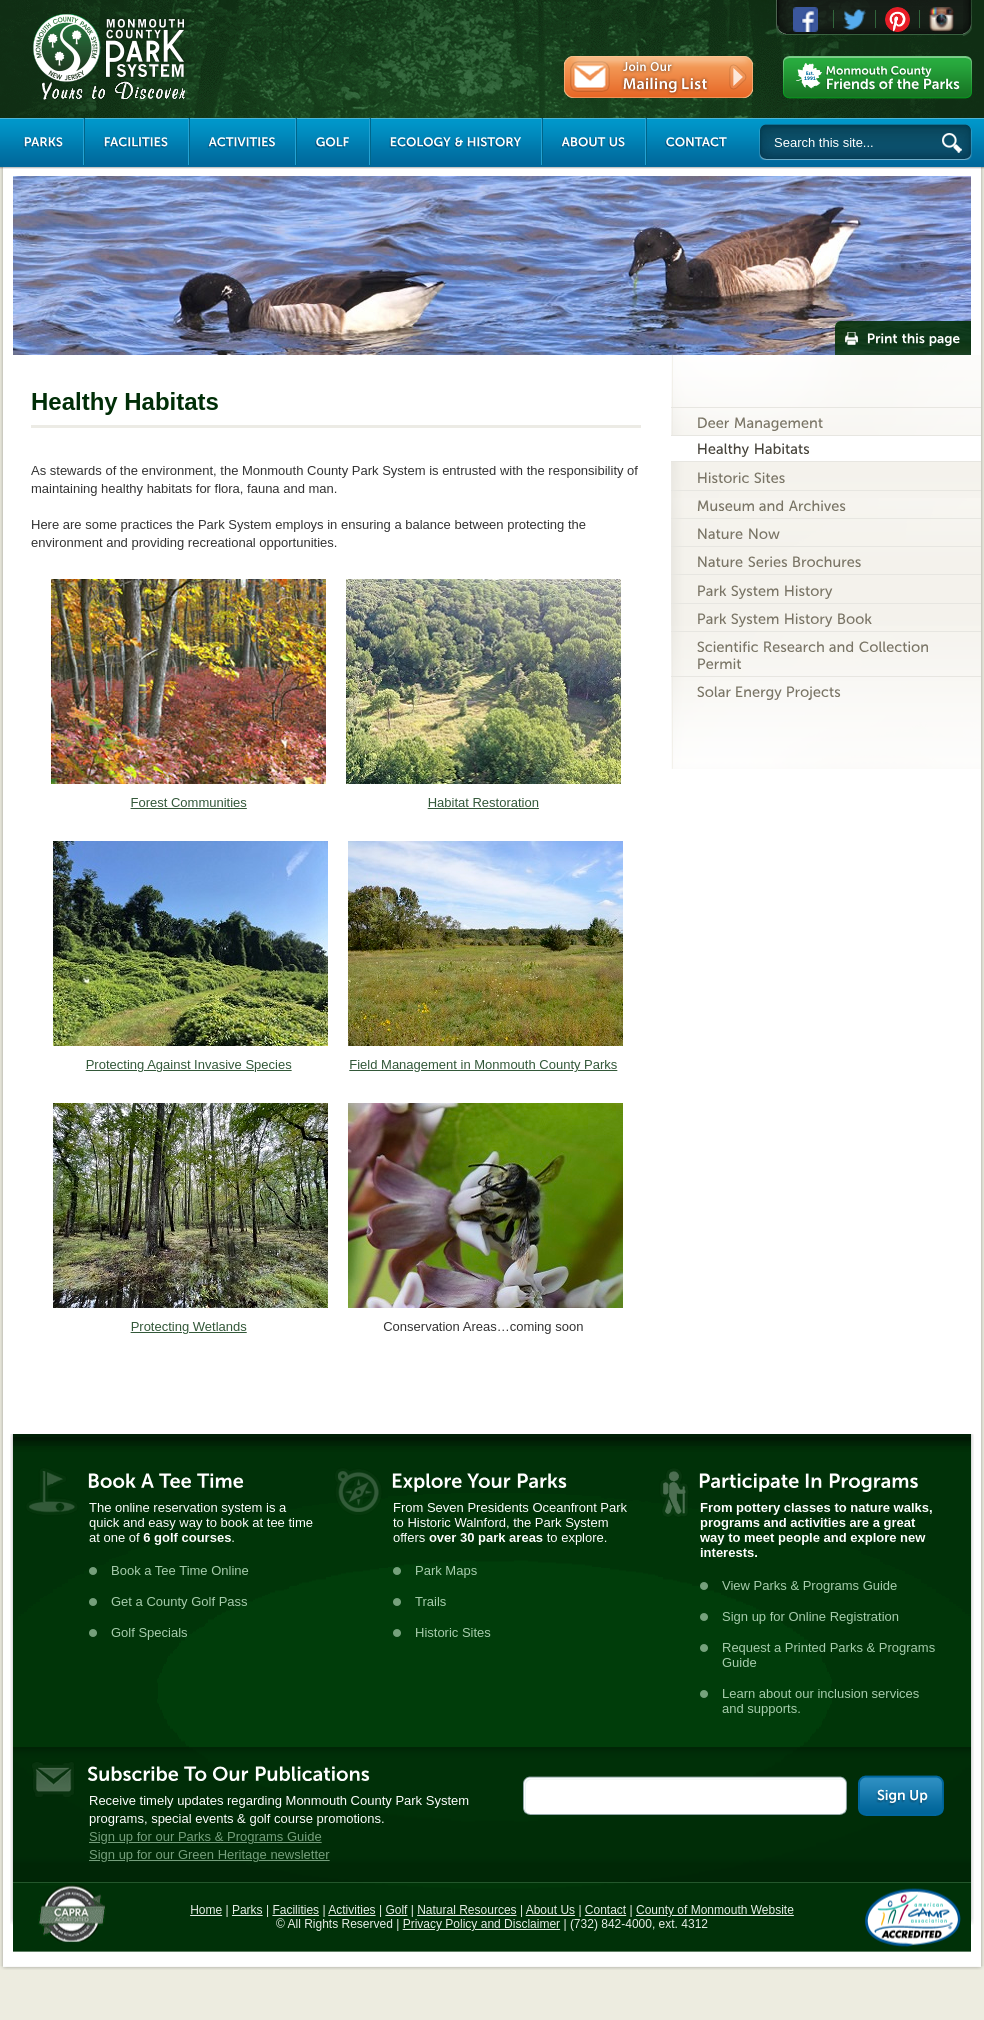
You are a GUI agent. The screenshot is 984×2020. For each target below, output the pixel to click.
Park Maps (446, 1570)
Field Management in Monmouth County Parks (483, 1064)
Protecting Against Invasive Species (189, 1064)
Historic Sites (453, 1632)
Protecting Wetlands (189, 1326)
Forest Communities (189, 802)
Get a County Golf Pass (179, 1601)
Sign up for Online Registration (810, 1616)
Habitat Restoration (483, 802)
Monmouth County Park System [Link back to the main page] (169, 57)
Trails (430, 1601)
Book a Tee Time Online (180, 1570)
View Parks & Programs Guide (809, 1585)
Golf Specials (149, 1632)
